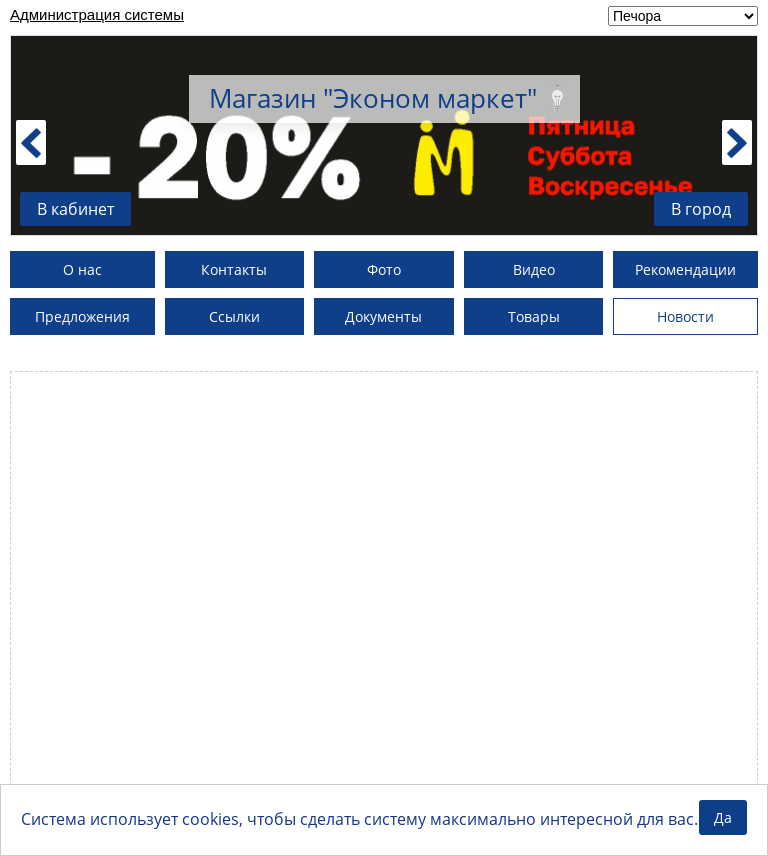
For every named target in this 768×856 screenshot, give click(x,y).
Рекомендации (685, 269)
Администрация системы (97, 14)
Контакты (234, 269)
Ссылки (234, 316)
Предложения (82, 316)
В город (701, 209)
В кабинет (75, 209)
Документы (383, 316)
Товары (534, 316)
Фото (384, 269)
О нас (82, 269)
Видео (534, 269)
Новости (685, 316)
